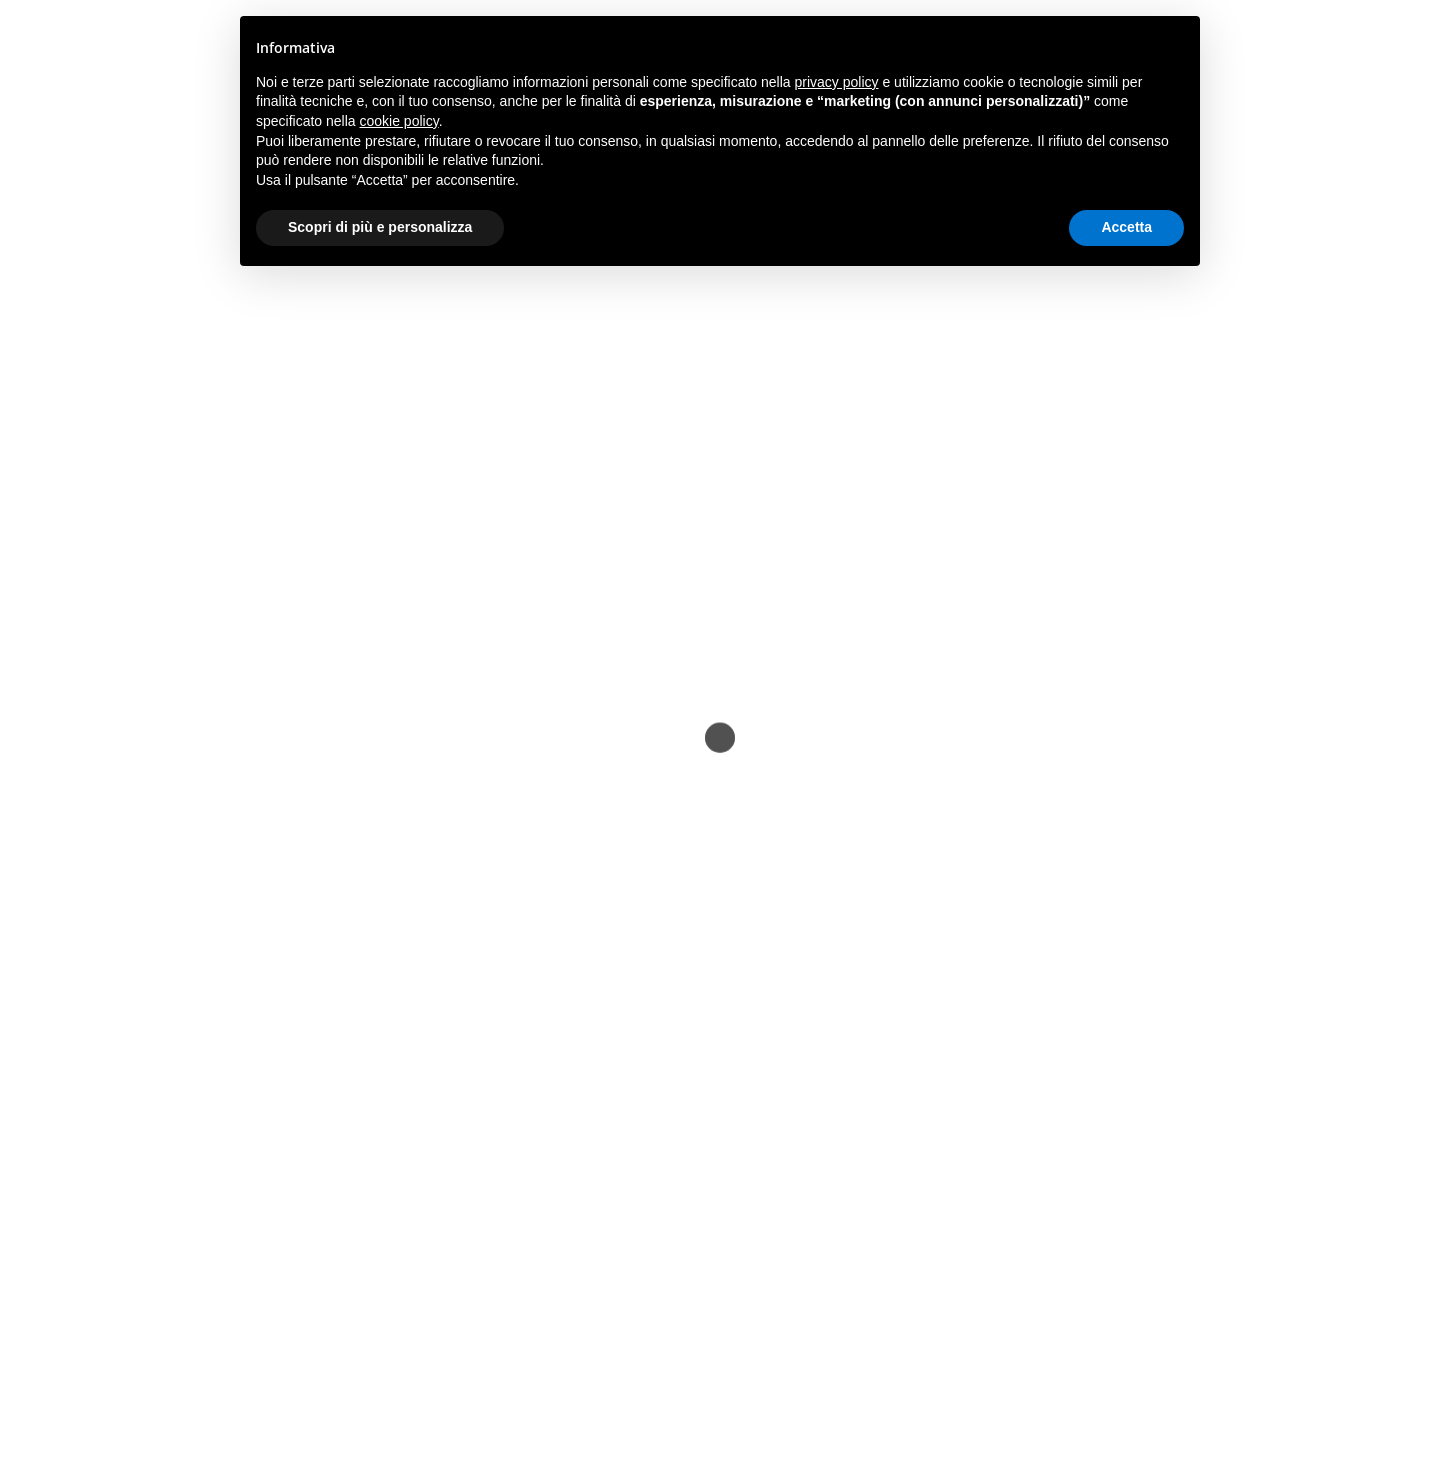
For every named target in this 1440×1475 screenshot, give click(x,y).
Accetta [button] (1126, 227)
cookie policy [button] (399, 121)
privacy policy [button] (837, 82)
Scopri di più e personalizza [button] (380, 227)
